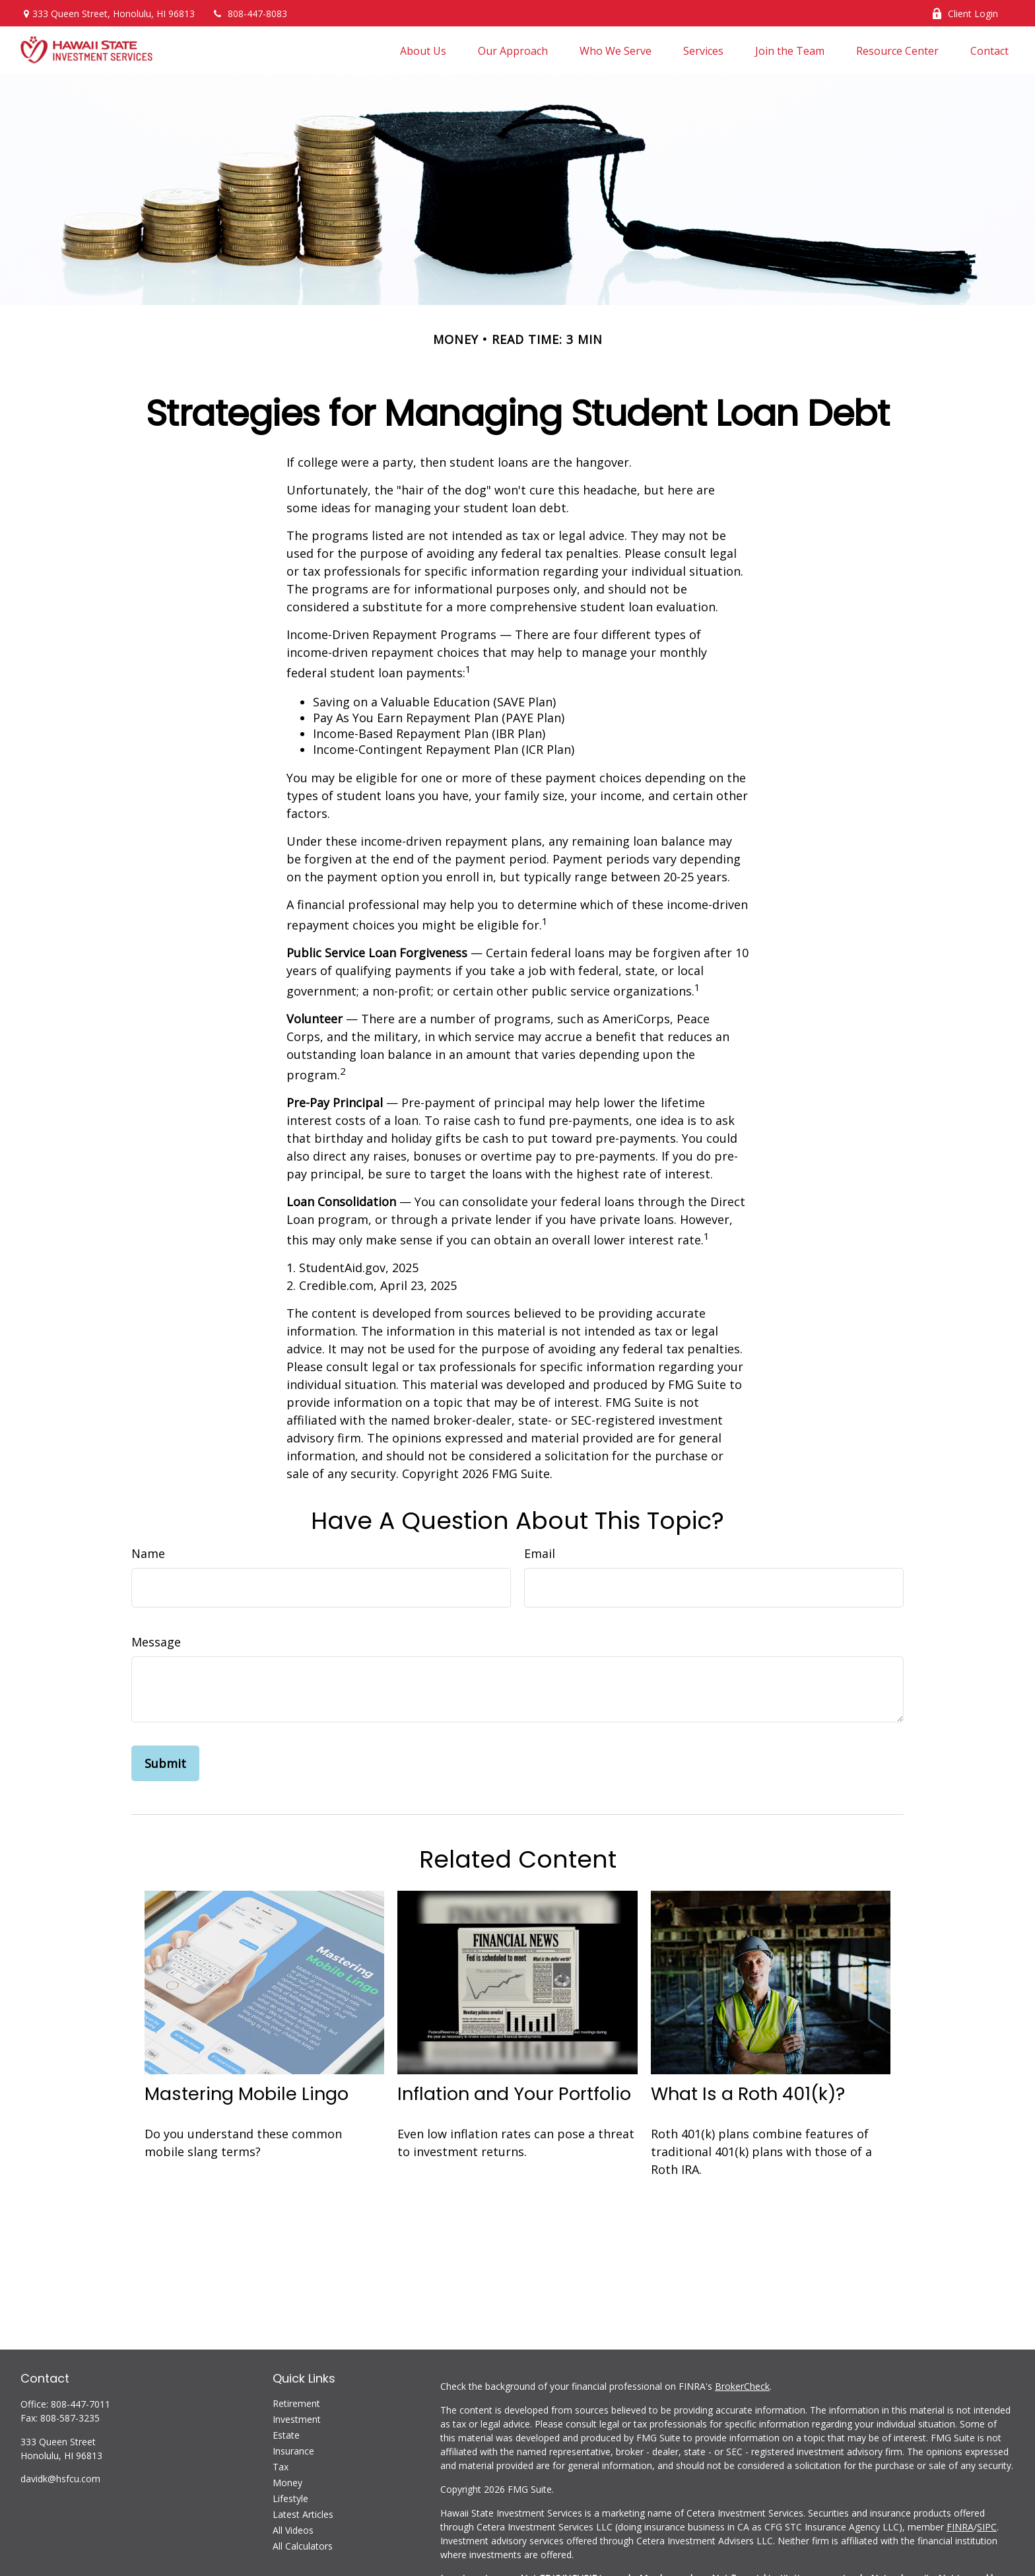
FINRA (960, 2527)
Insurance (293, 2451)
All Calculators (303, 2546)
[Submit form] (165, 1763)
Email (539, 1553)
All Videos (293, 2530)
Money (287, 2482)
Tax (280, 2466)
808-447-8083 (249, 13)
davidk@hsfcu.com (60, 2478)
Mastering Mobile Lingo (247, 2094)
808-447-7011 (80, 2404)
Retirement (296, 2403)
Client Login (964, 13)
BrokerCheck (742, 2386)
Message (156, 1642)
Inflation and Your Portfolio (514, 2094)
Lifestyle (290, 2498)
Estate (286, 2435)
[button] (423, 50)
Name (148, 1553)
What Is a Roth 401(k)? (748, 2094)
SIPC (987, 2527)
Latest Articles (303, 2514)
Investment (297, 2419)
